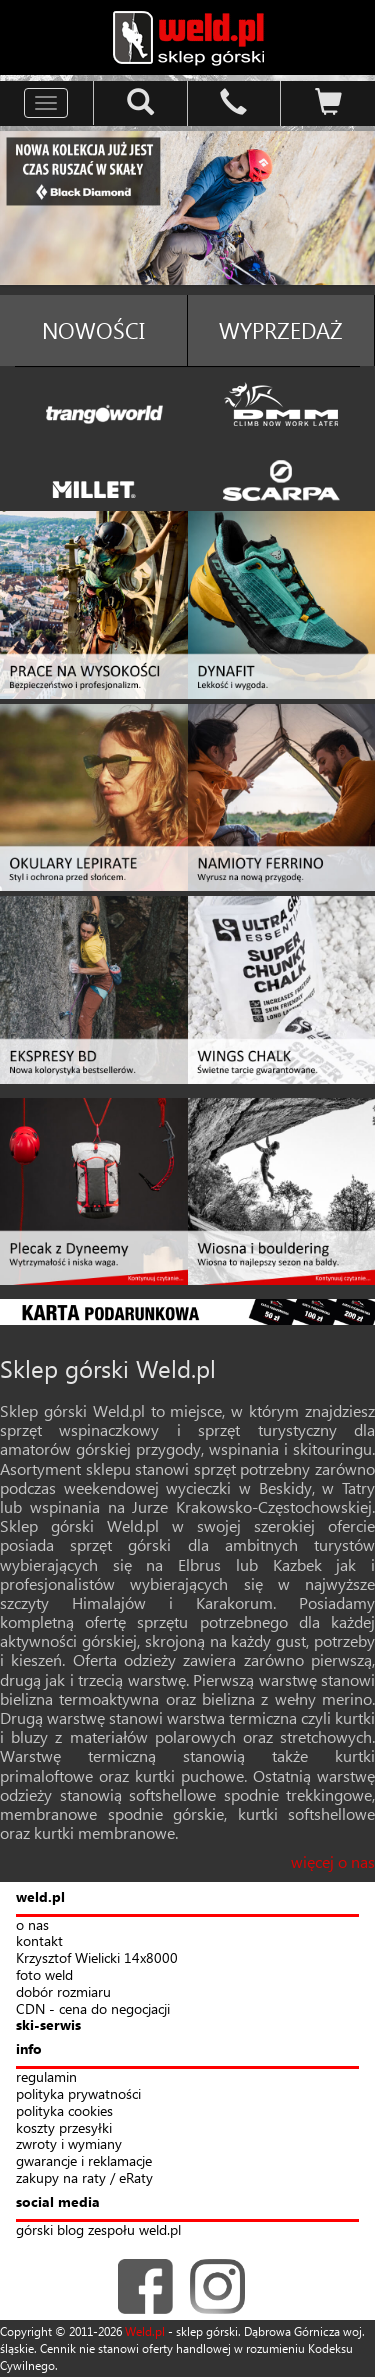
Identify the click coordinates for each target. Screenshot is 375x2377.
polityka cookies (64, 2111)
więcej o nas (333, 1861)
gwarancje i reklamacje (84, 2161)
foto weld (44, 1975)
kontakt (39, 1941)
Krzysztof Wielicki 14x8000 (97, 1958)
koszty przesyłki (64, 2128)
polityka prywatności (78, 2094)
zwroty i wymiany (69, 2144)
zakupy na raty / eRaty (84, 2178)
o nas (32, 1925)
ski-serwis (48, 2025)
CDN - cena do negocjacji (93, 2009)
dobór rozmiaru (63, 1992)
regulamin (46, 2077)
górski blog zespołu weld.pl (98, 2230)
